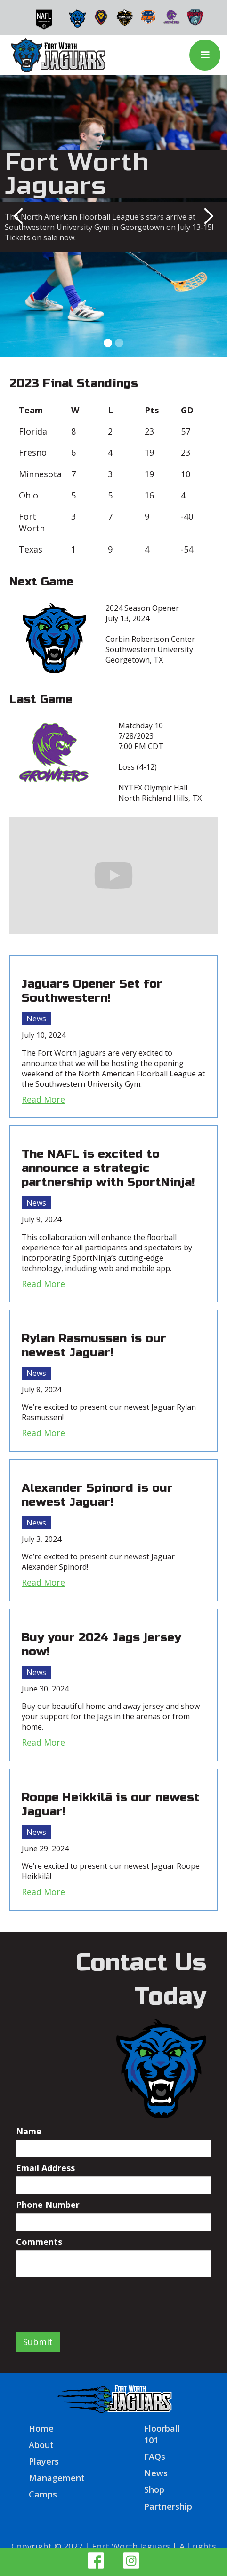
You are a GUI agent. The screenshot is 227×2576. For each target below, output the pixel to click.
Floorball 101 (162, 2434)
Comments (39, 2241)
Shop (154, 2489)
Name (28, 2131)
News (36, 1018)
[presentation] (87, 2300)
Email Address (45, 2167)
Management (57, 2477)
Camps (43, 2494)
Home (41, 2428)
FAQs (154, 2456)
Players (44, 2461)
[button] (204, 55)
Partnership (168, 2506)
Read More (43, 1099)
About (41, 2444)
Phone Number (48, 2204)
